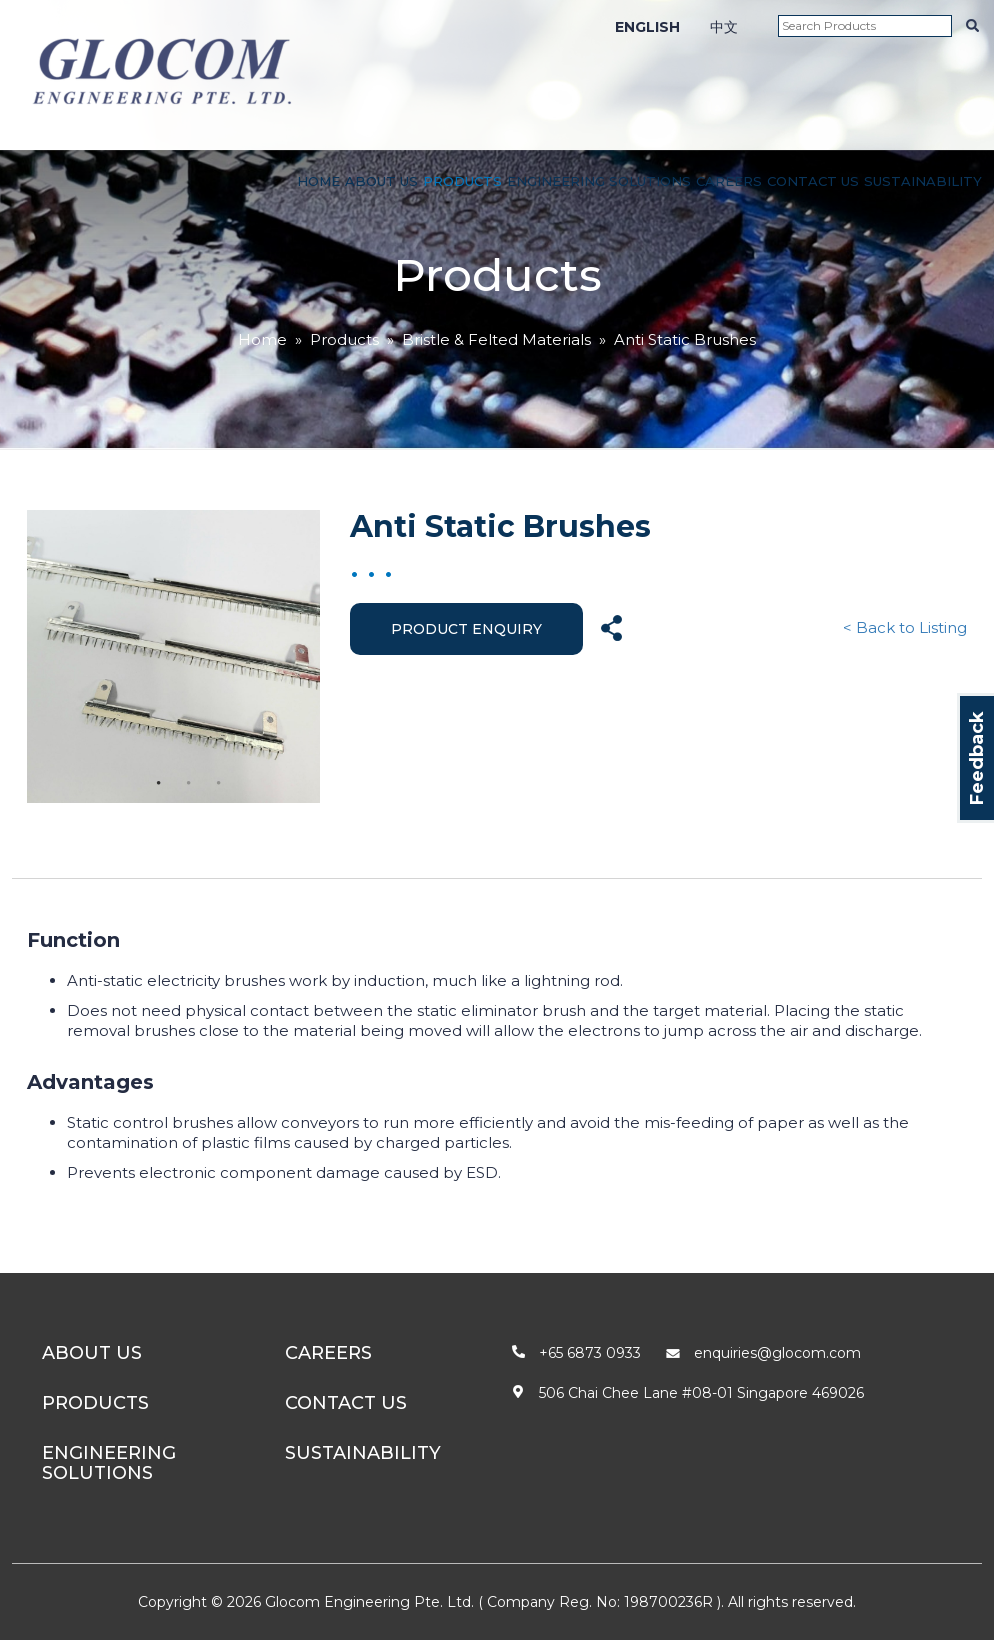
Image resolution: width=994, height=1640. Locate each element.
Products (462, 181)
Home (318, 181)
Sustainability (923, 181)
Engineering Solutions (599, 181)
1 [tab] (159, 783)
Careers (729, 181)
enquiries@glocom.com (777, 1353)
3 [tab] (219, 783)
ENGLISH (647, 27)
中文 (724, 27)
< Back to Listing (905, 627)
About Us (381, 181)
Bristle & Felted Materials (496, 339)
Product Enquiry (466, 629)
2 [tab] (189, 783)
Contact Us (813, 181)
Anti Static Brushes (685, 339)
